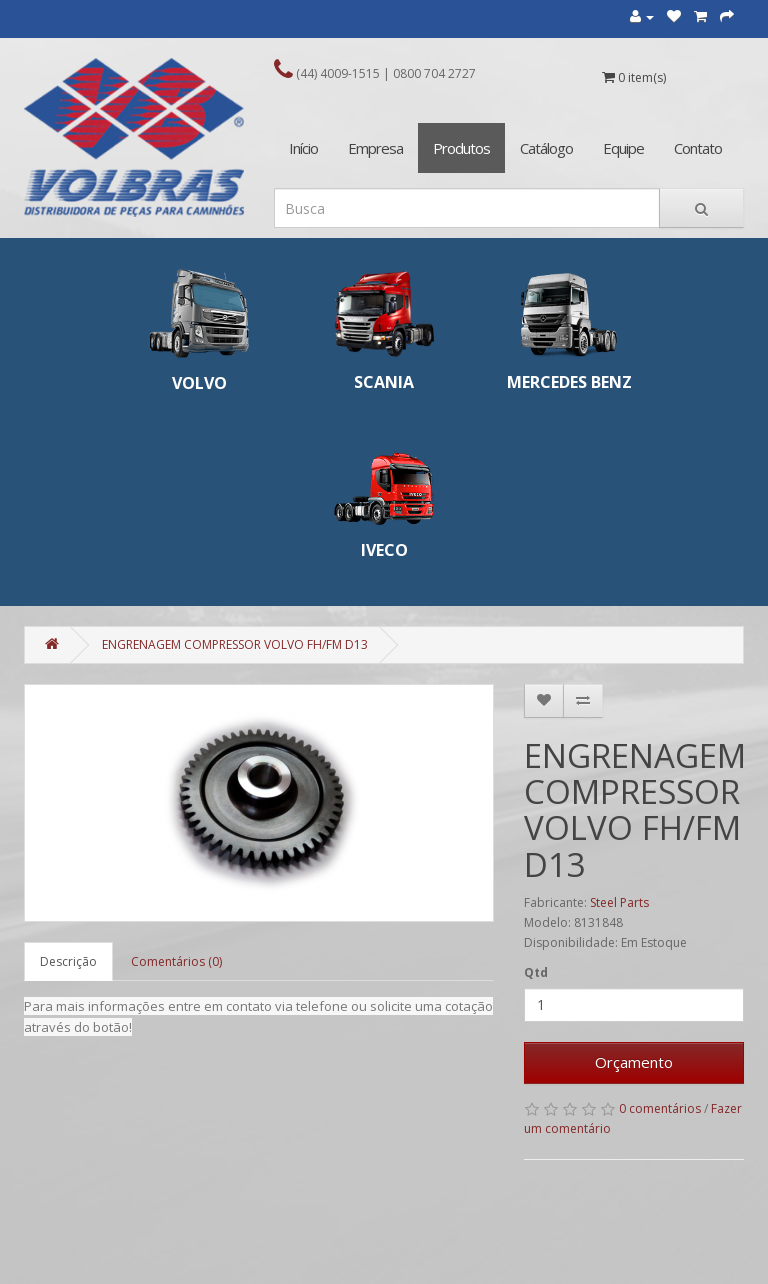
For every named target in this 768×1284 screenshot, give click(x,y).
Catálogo (546, 148)
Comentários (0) (176, 961)
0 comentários (660, 1108)
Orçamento (634, 1062)
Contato (698, 148)
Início (303, 148)
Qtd (536, 972)
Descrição (68, 961)
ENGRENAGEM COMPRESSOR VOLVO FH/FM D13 (235, 644)
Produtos (461, 148)
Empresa (375, 148)
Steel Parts (619, 902)
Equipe (623, 148)
